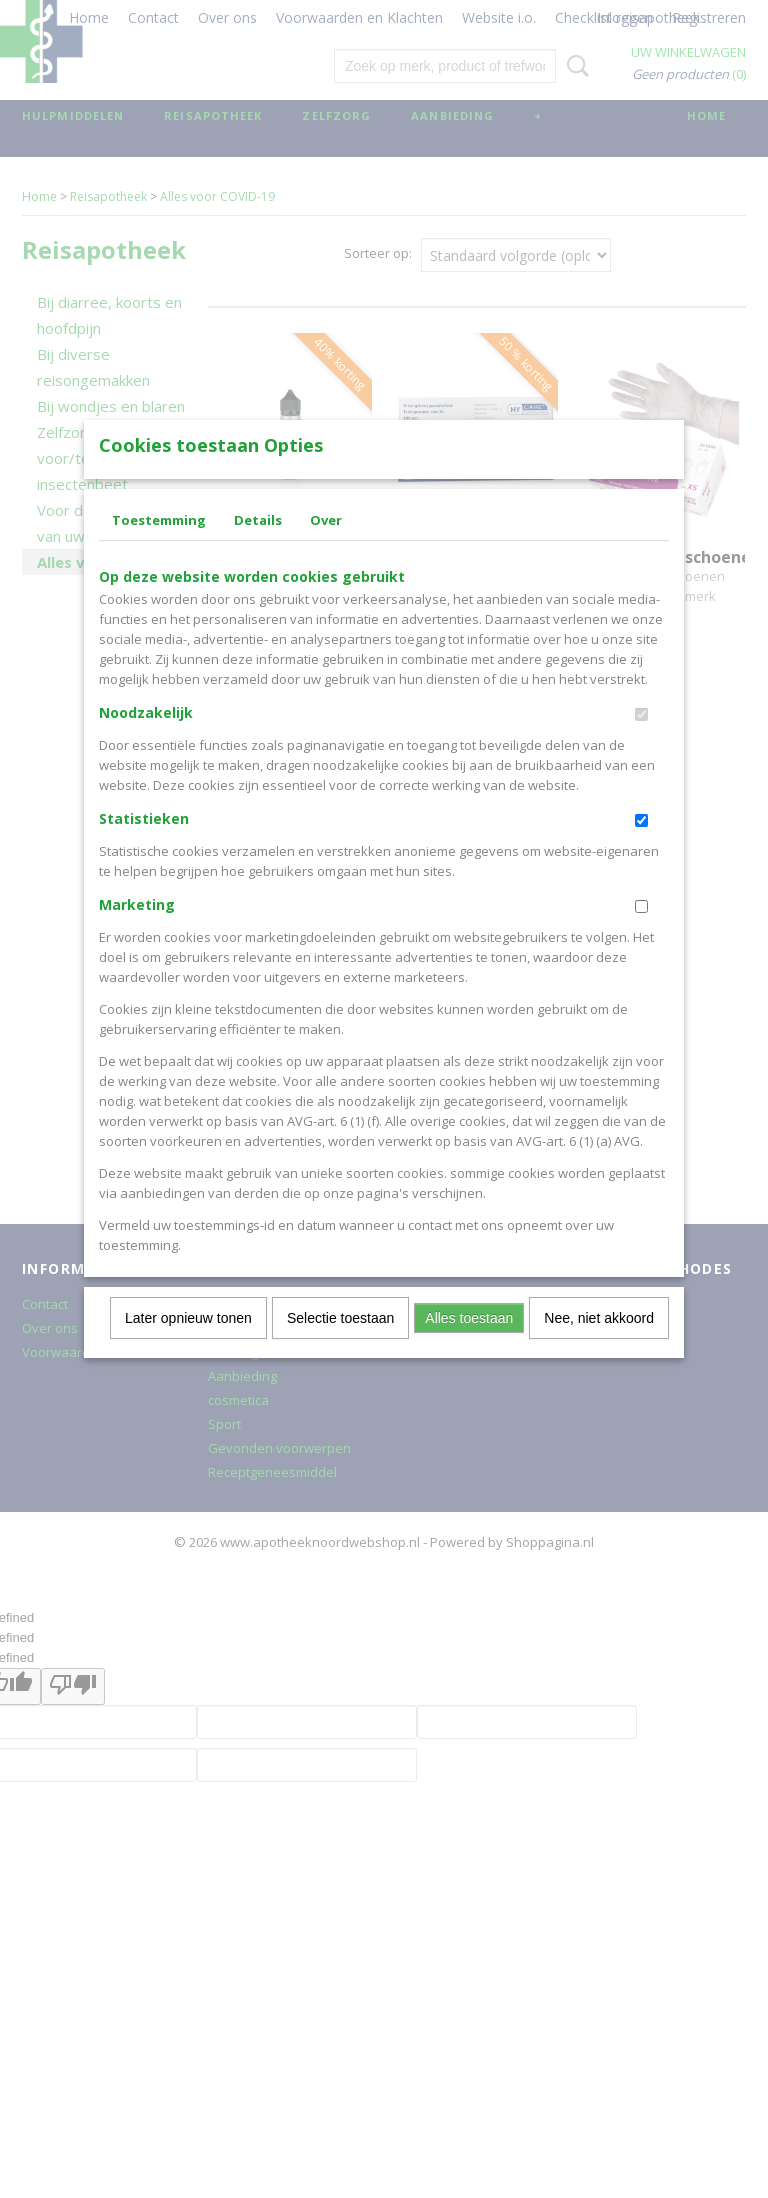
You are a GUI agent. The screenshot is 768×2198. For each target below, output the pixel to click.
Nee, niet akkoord (599, 1351)
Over (326, 553)
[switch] (641, 747)
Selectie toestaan (340, 1351)
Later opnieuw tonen (188, 1351)
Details (258, 553)
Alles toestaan (469, 1351)
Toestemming (159, 553)
